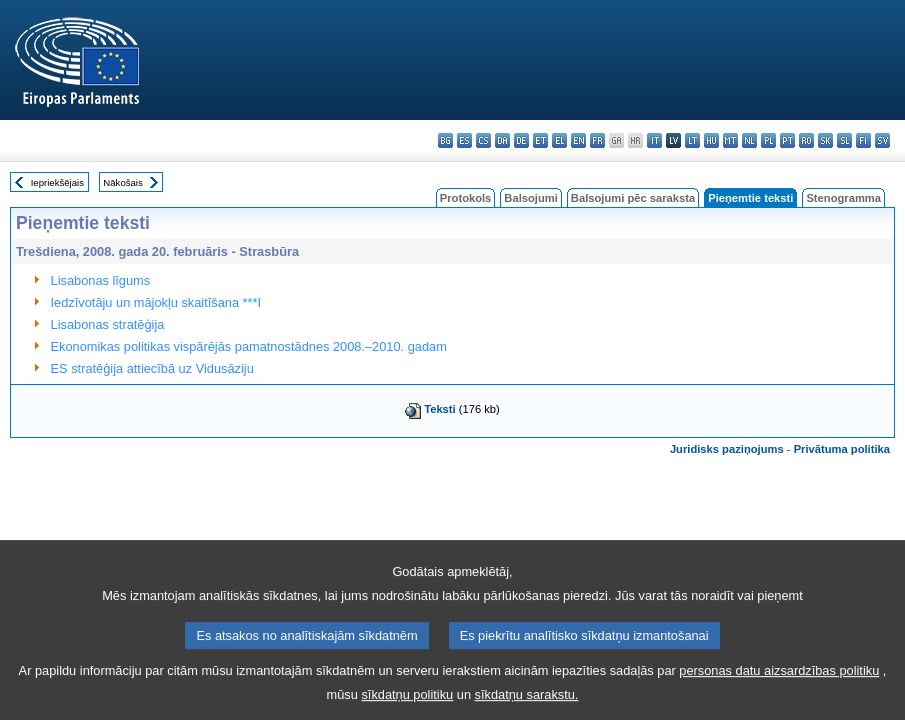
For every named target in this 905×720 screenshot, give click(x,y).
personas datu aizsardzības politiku (779, 684)
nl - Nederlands (749, 140)
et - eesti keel (540, 140)
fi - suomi (863, 140)
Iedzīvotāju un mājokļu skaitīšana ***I (156, 302)
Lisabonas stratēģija (108, 324)
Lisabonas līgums (101, 280)
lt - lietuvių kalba (692, 140)
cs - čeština (483, 140)
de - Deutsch (521, 140)
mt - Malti (730, 140)
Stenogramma (843, 198)
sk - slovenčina (825, 140)
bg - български (445, 140)
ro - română (806, 140)
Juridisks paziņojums (727, 449)
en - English (578, 140)
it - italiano (654, 140)
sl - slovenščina (844, 140)
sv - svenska (882, 140)
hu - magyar (711, 140)
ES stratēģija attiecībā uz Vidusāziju (152, 368)
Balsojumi (530, 198)
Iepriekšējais (57, 182)
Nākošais (122, 182)
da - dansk (502, 140)
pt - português (787, 140)
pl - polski (768, 140)
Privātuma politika (842, 449)
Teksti (440, 409)
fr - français (597, 140)
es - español (464, 140)
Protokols (466, 198)
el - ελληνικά (559, 140)
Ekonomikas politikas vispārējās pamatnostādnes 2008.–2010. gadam (249, 346)
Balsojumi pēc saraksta (633, 198)
